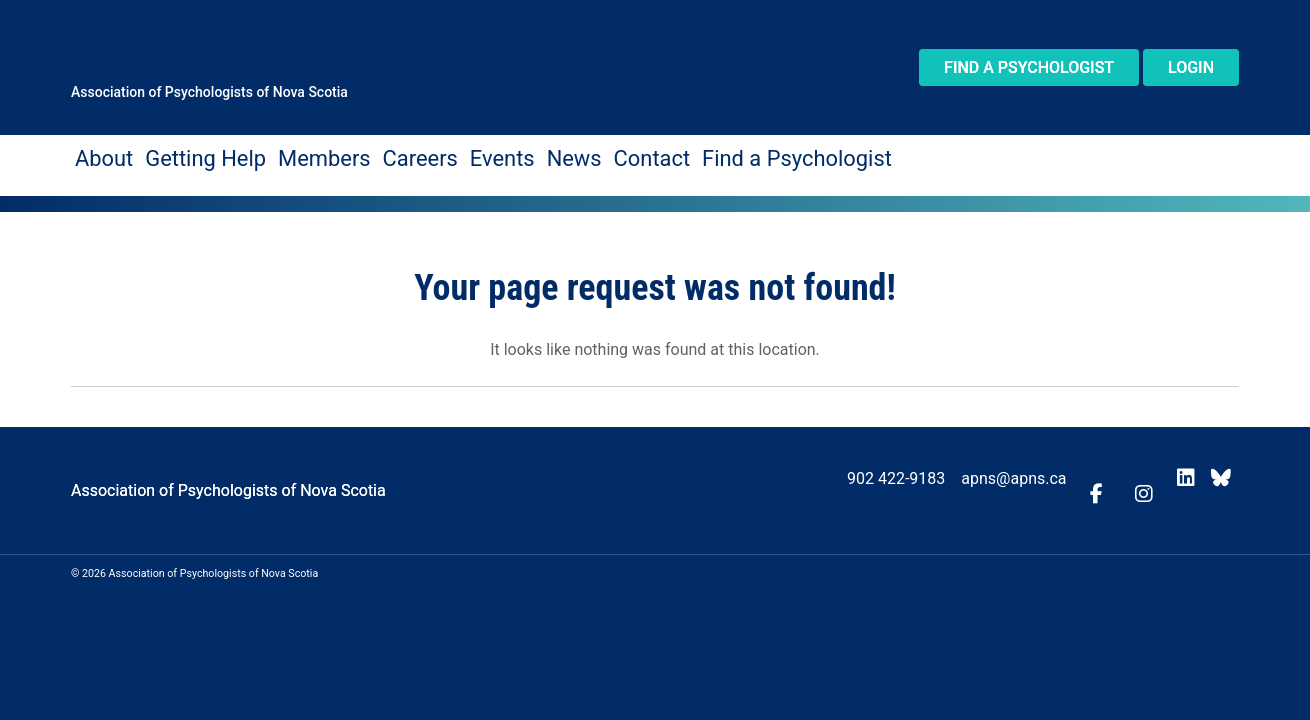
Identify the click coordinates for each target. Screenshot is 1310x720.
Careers (336, 154)
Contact (516, 154)
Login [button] (1191, 67)
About (96, 154)
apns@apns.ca (1045, 469)
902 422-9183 (927, 469)
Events (399, 154)
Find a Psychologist (625, 154)
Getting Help (174, 154)
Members (264, 154)
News (456, 154)
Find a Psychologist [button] (1029, 67)
